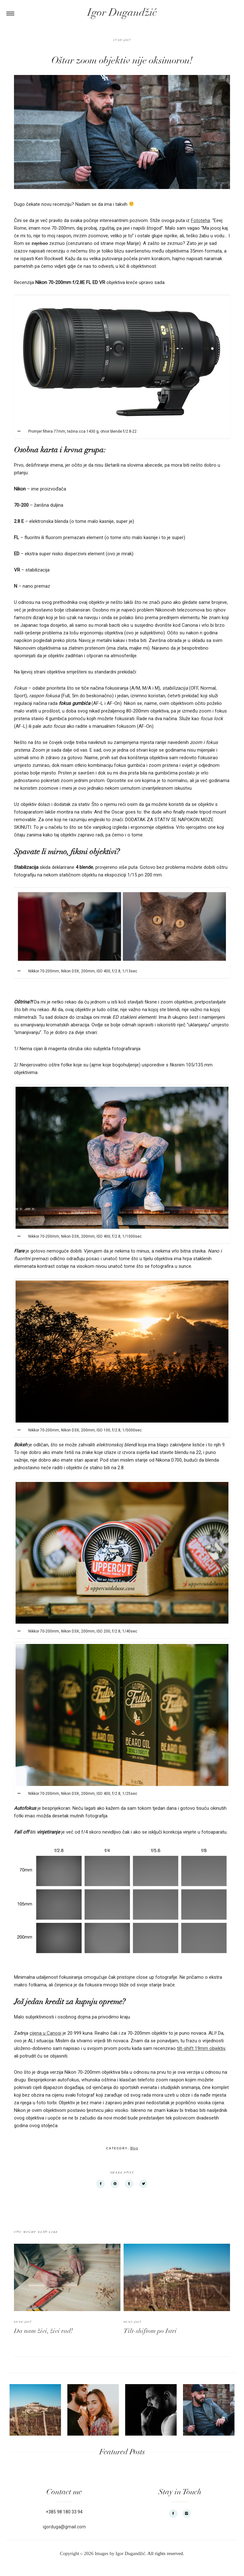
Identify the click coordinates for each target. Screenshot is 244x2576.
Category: (117, 2148)
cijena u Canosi (45, 2033)
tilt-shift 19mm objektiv (201, 2048)
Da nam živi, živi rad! (43, 2331)
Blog (134, 2148)
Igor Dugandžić (122, 12)
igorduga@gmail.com (64, 2526)
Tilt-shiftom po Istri (150, 2331)
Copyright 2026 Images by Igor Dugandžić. (103, 2553)
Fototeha (200, 220)
